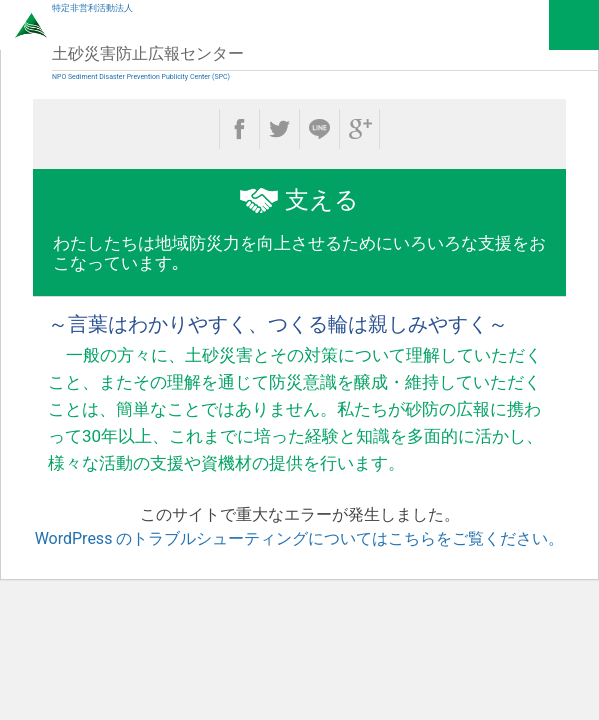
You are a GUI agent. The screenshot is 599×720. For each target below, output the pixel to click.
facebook (239, 129)
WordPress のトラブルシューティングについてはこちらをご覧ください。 (300, 538)
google (359, 129)
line (319, 129)
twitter (279, 129)
